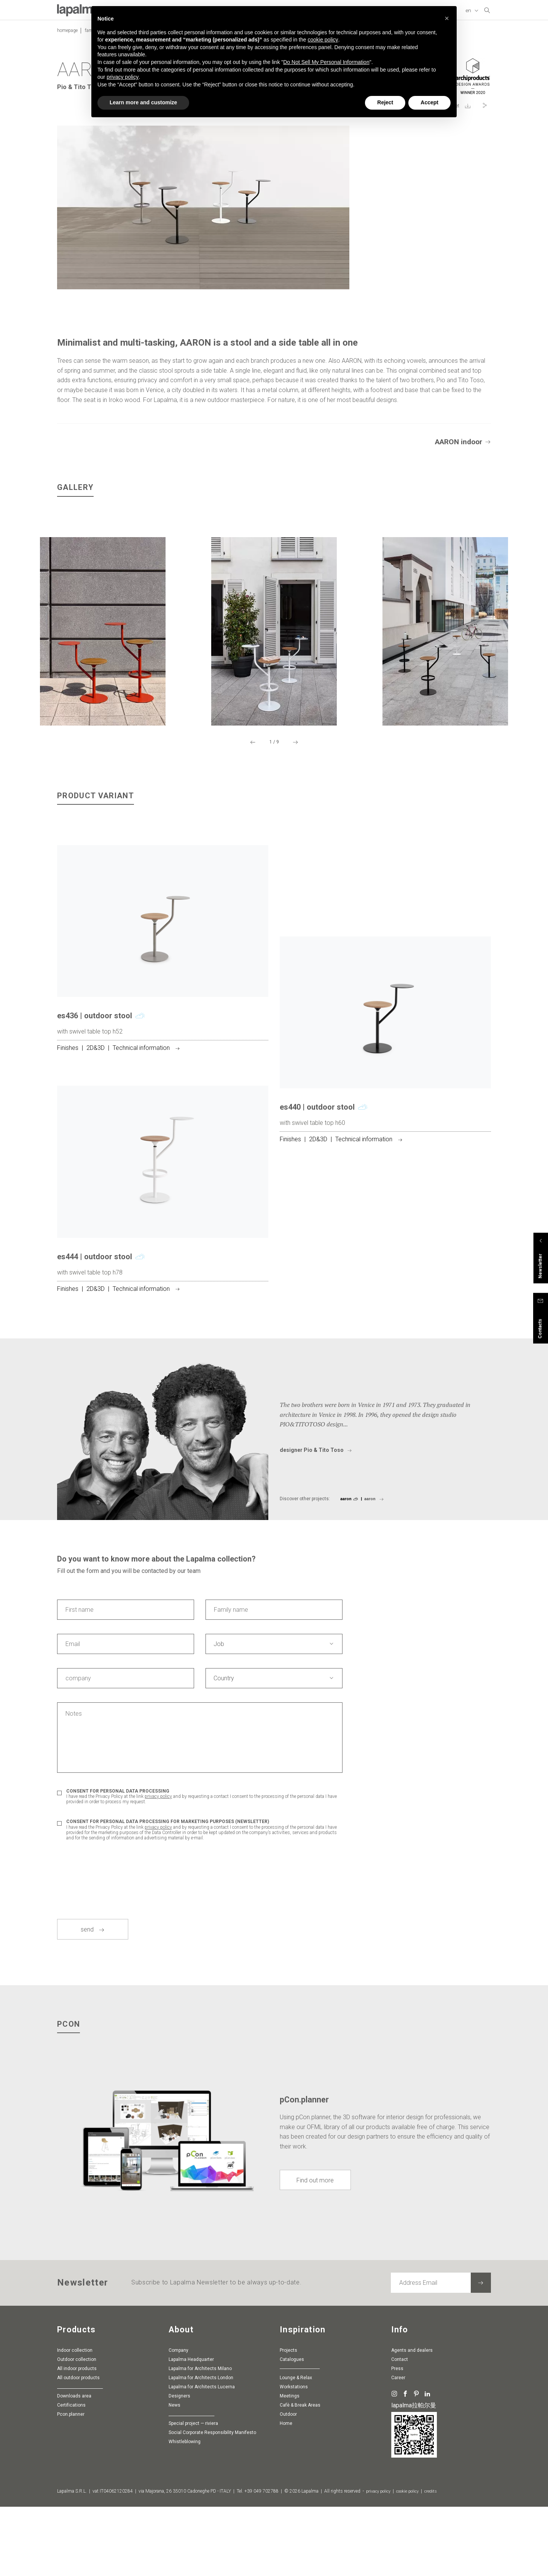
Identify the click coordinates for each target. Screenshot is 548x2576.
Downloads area (74, 2484)
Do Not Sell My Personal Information (326, 62)
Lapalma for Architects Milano (200, 2457)
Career (398, 2466)
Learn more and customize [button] (143, 102)
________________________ (80, 2475)
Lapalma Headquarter (191, 2447)
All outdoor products (78, 2466)
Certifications (71, 2493)
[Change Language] (473, 11)
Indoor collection (74, 2438)
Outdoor (288, 2502)
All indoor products (77, 2457)
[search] (487, 10)
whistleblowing (185, 2530)
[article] (162, 1053)
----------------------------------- (300, 2457)
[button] (447, 18)
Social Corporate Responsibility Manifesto (212, 2520)
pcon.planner (70, 2502)
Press (397, 2457)
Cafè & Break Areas (300, 2493)
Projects (288, 2438)
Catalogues (292, 2447)
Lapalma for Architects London (201, 2466)
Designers (179, 2484)
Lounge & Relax (296, 2466)
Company (178, 2438)
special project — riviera (193, 2511)
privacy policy (158, 1885)
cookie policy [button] (322, 40)
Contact (399, 2447)
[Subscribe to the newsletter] (481, 2371)
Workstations (294, 2475)
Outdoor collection (76, 2447)
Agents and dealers (412, 2438)
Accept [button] (429, 102)
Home (286, 2511)
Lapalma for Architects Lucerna (202, 2475)
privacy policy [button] (123, 77)
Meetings (289, 2484)
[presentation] (115, 1959)
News (174, 2493)
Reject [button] (385, 102)
